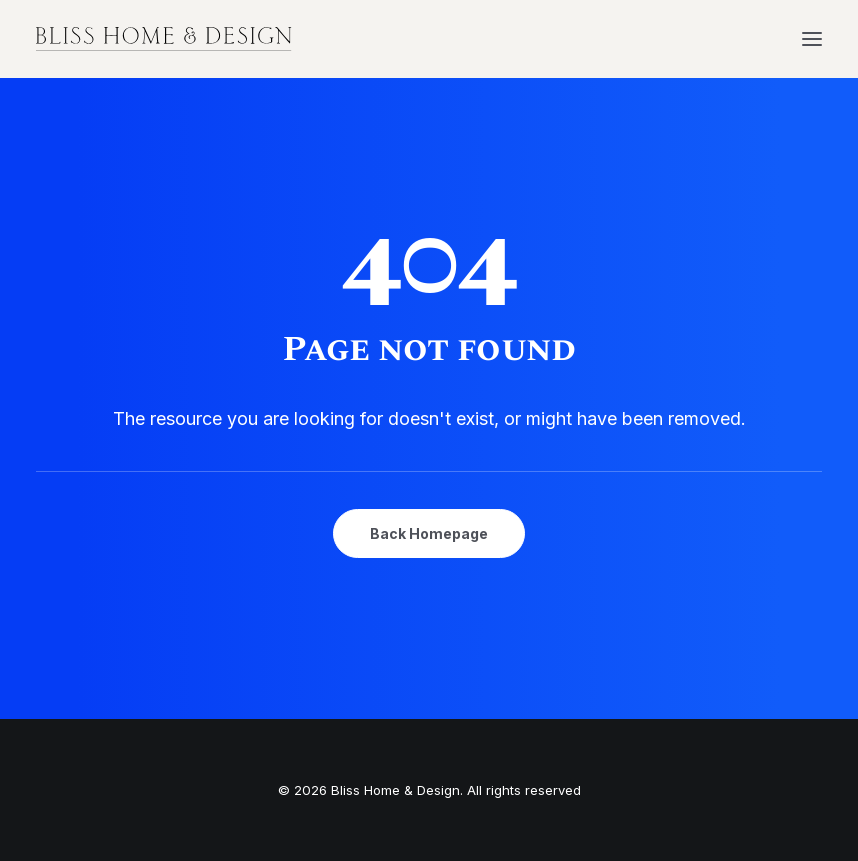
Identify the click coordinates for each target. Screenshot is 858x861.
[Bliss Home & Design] (164, 39)
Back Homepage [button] (429, 533)
